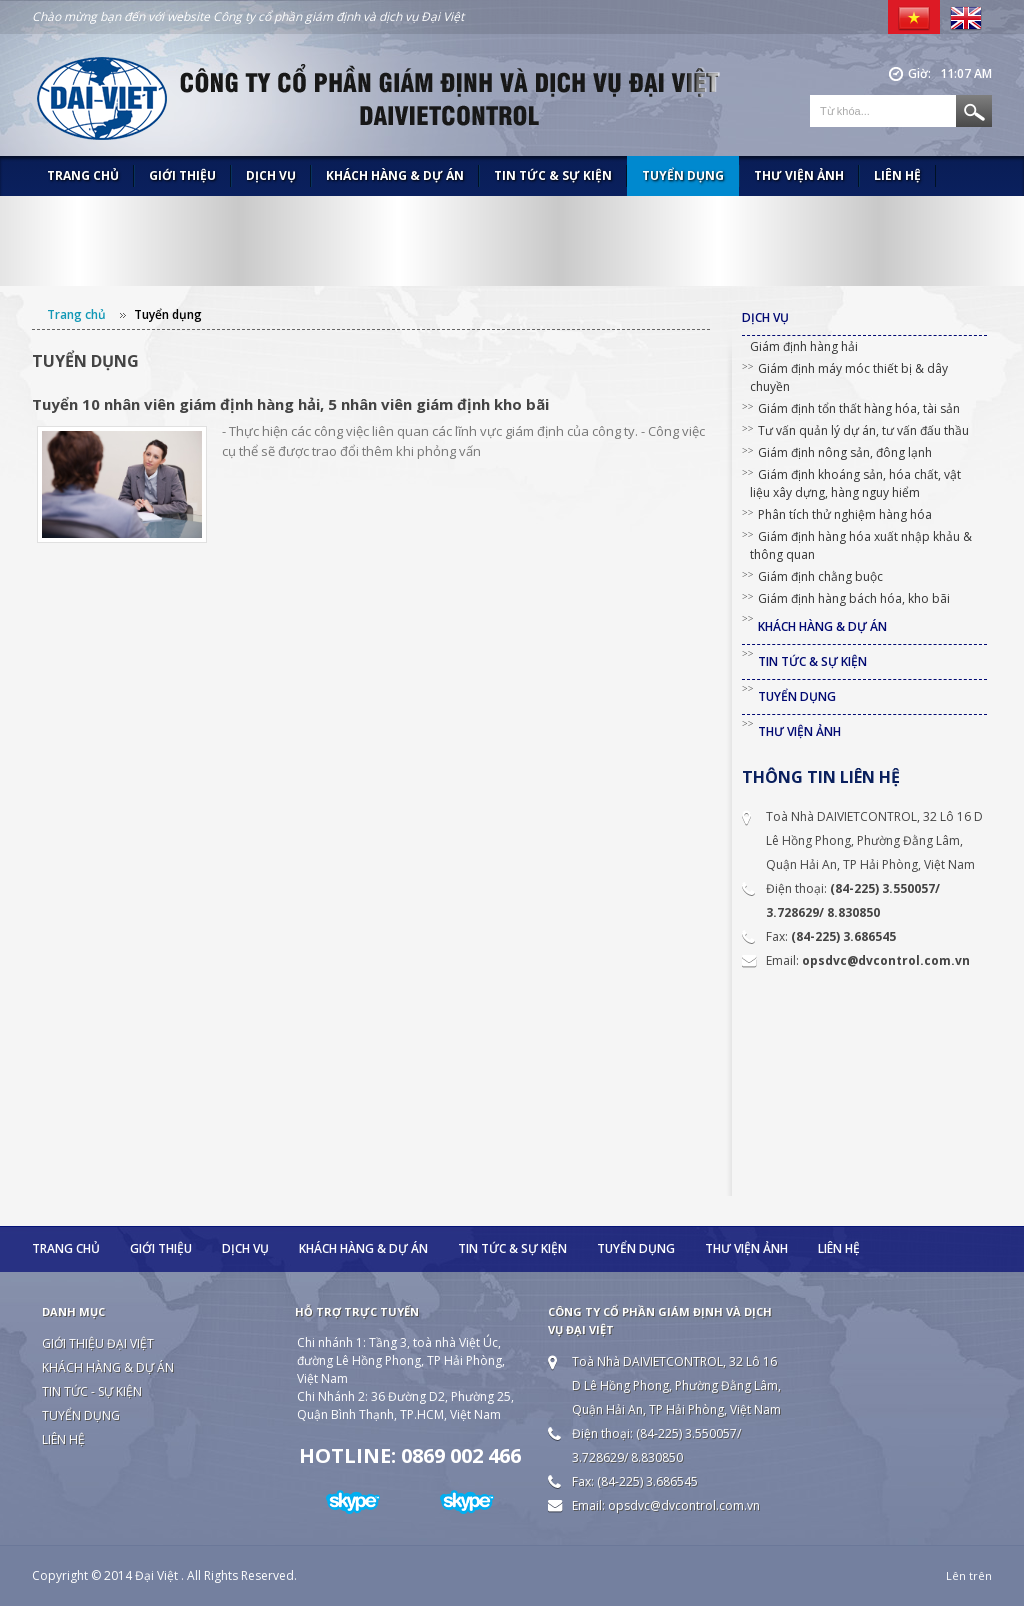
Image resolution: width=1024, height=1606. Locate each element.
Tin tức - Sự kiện (92, 1391)
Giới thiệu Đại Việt (98, 1343)
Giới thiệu (182, 175)
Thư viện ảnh (799, 175)
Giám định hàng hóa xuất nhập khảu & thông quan (861, 545)
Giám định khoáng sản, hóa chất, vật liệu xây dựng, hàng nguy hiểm (855, 483)
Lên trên (969, 1575)
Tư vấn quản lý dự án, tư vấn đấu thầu (863, 430)
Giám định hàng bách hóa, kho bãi (854, 598)
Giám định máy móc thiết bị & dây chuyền (849, 377)
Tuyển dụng (683, 175)
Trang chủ (83, 175)
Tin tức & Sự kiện (553, 175)
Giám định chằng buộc (820, 576)
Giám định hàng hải (804, 346)
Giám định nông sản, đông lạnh (845, 452)
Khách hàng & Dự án (395, 175)
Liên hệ (897, 175)
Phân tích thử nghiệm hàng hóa (845, 514)
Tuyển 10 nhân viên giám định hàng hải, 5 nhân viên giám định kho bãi (290, 404)
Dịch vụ (271, 175)
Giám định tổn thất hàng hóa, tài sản (859, 408)
